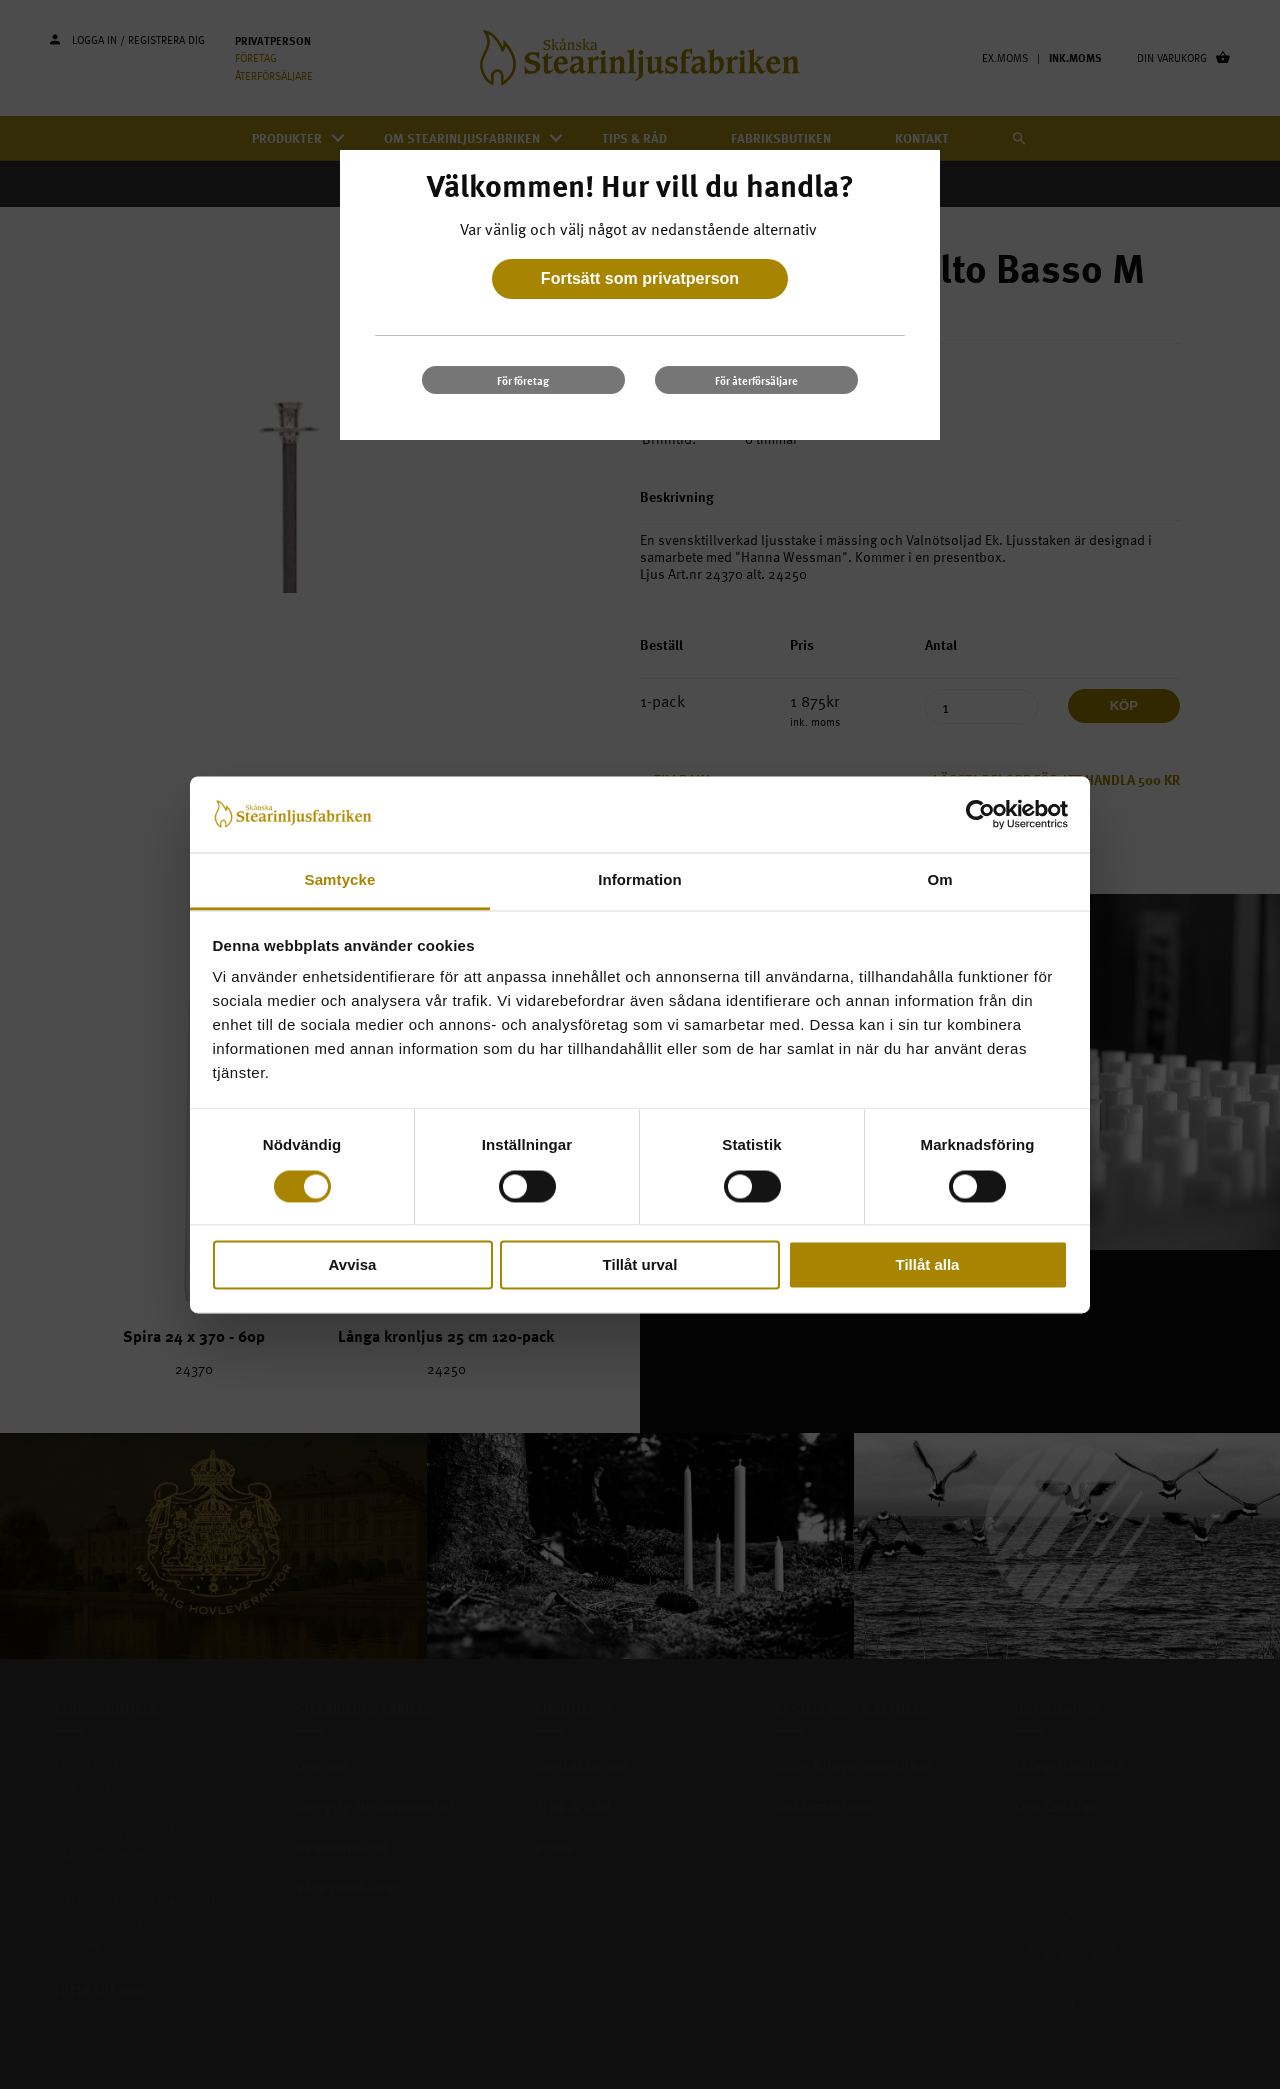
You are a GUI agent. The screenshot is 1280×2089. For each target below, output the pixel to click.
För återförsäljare (756, 380)
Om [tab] (939, 880)
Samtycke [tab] (340, 880)
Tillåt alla (928, 1265)
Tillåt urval (640, 1265)
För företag (523, 380)
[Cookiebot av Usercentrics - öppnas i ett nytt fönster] (980, 814)
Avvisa (353, 1265)
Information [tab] (640, 880)
